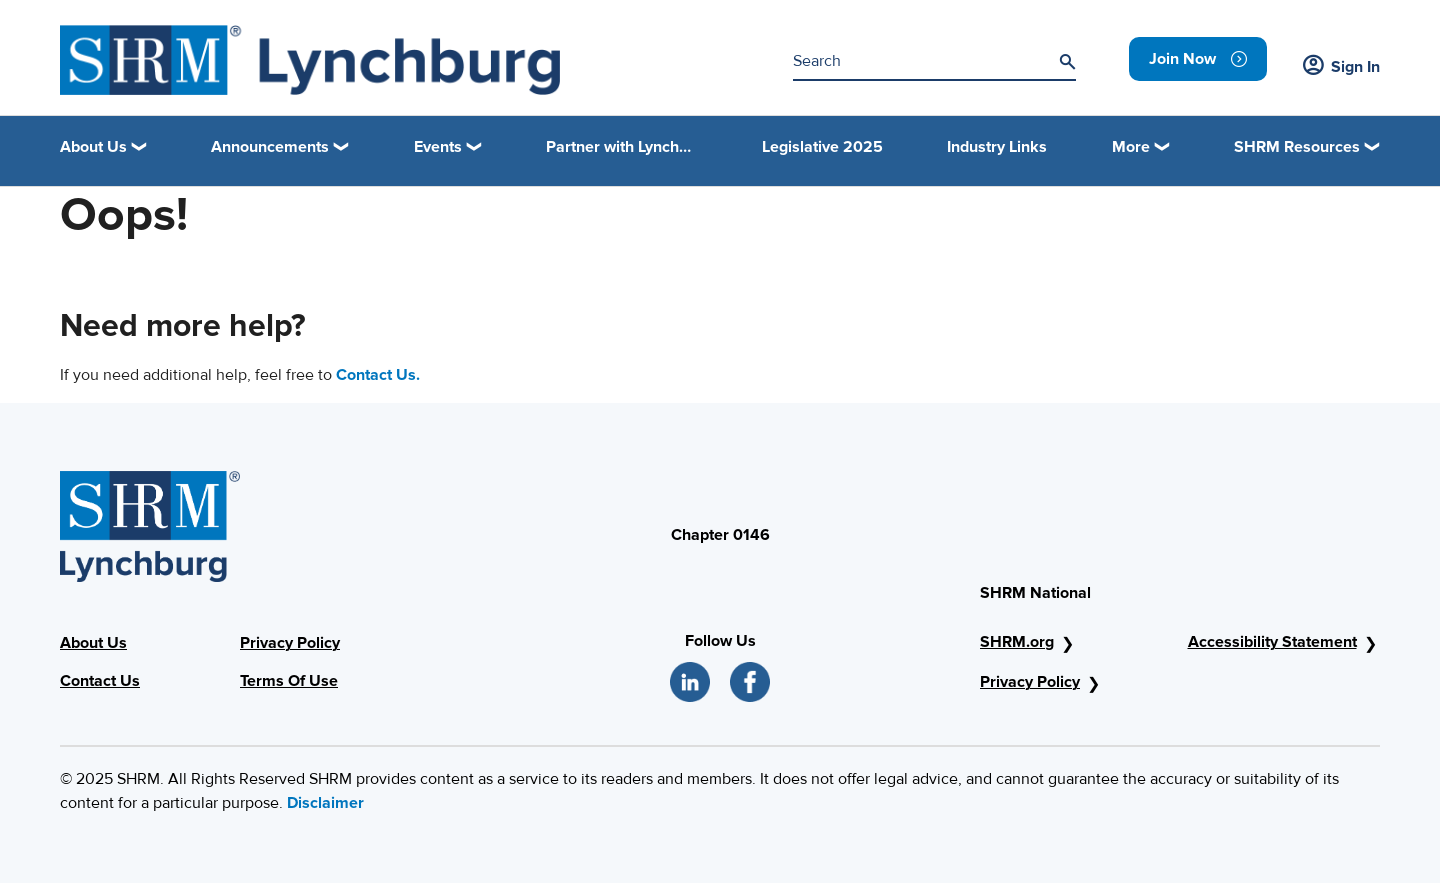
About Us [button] (93, 147)
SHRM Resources (1297, 147)
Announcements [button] (270, 147)
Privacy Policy (290, 643)
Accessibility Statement (1272, 642)
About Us (93, 643)
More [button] (1131, 147)
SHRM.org (1017, 642)
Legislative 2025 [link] (822, 147)
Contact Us (100, 681)
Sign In (1341, 67)
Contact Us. (378, 375)
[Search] (1067, 62)
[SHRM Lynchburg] (310, 60)
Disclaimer (325, 803)
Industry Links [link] (997, 147)
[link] (1198, 59)
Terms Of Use (289, 681)
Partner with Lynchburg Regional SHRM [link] (622, 147)
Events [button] (438, 147)
